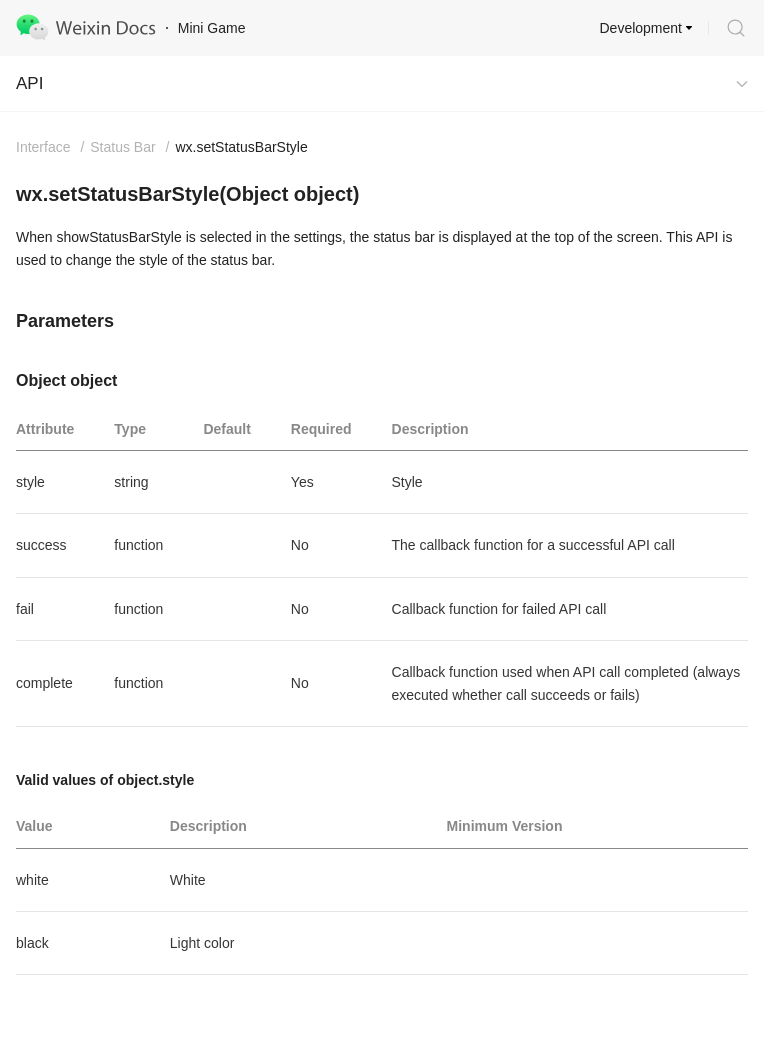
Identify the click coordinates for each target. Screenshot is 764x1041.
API (29, 83)
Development (641, 28)
